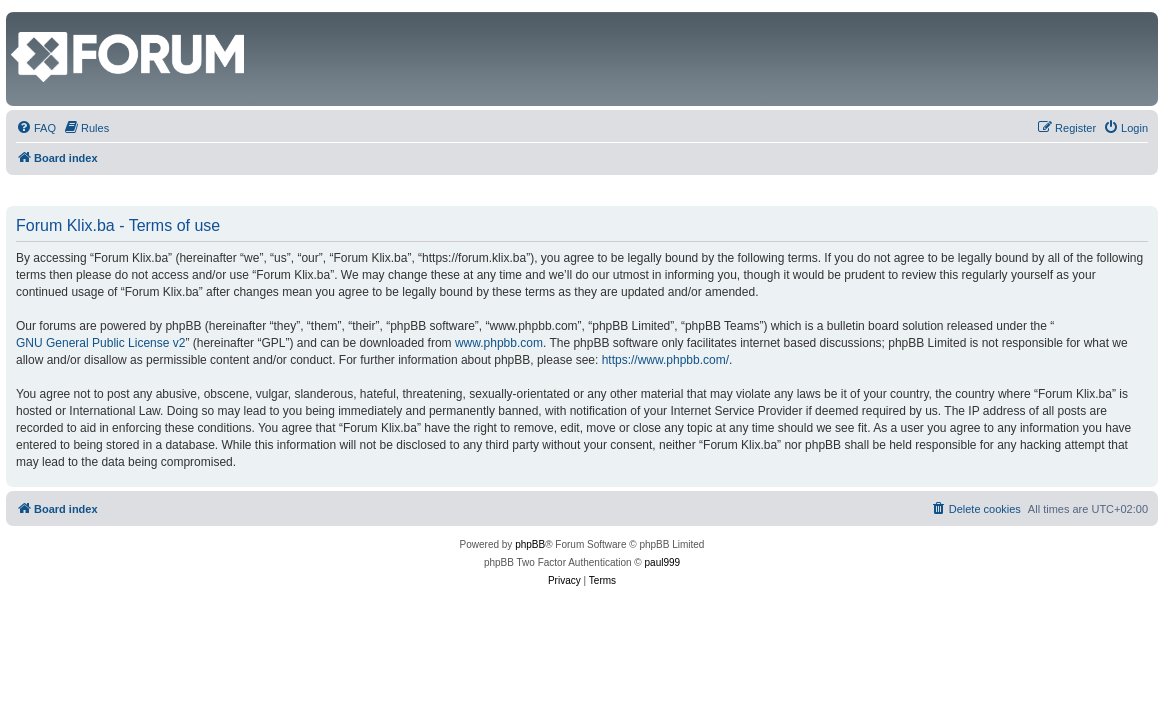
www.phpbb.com (499, 343)
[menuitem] (36, 128)
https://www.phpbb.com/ (665, 360)
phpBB (530, 544)
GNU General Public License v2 (100, 343)
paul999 (663, 562)
